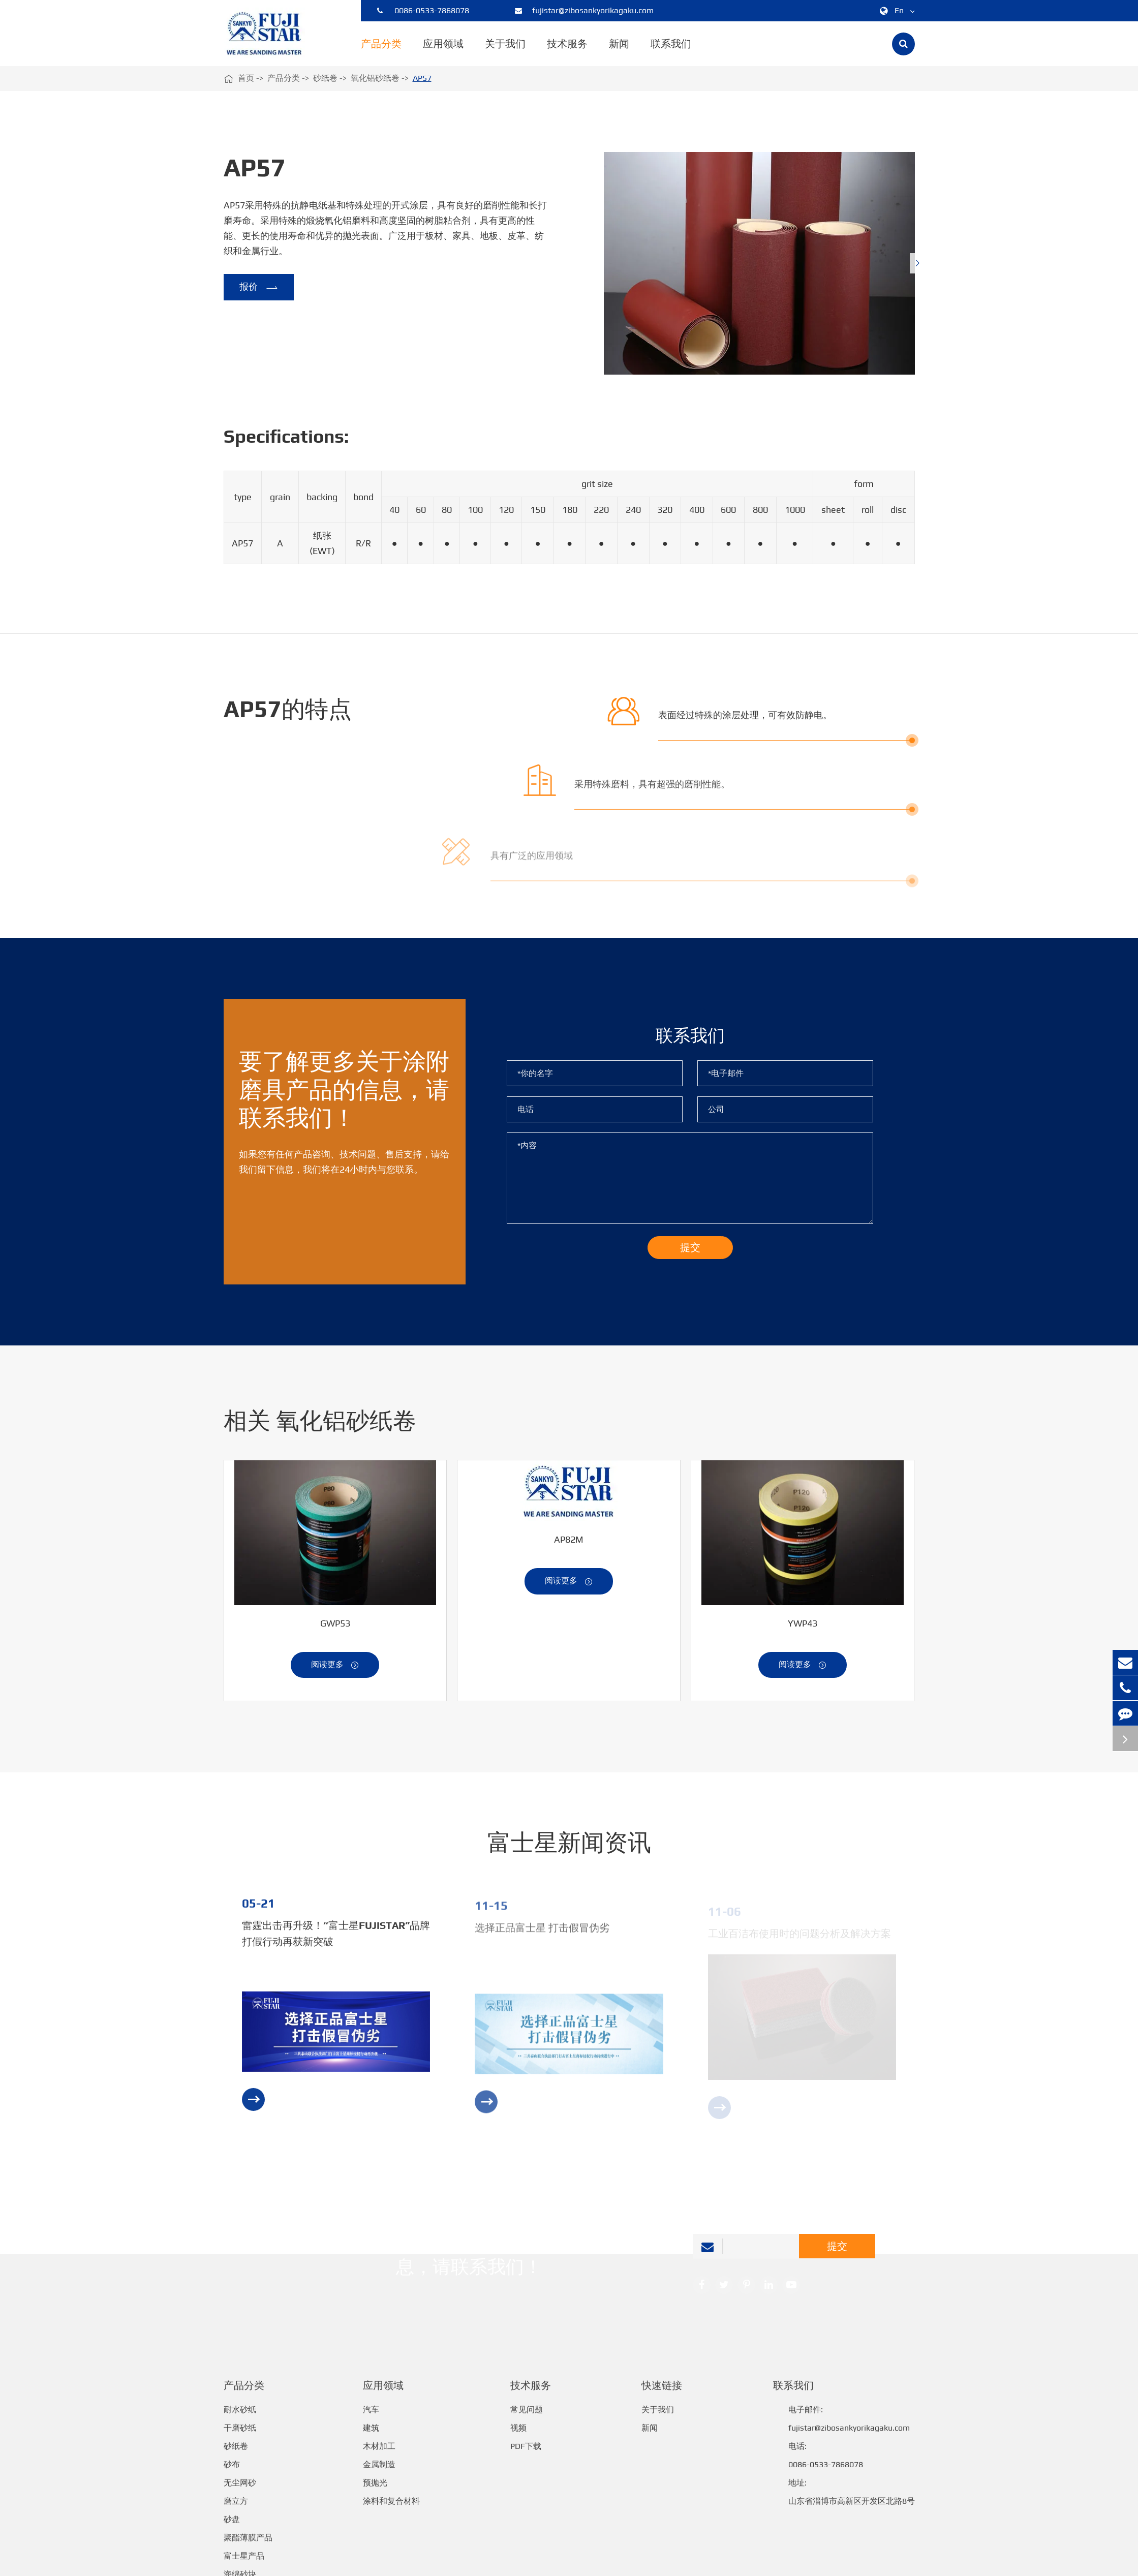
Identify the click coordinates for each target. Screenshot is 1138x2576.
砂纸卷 (325, 78)
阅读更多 (335, 1674)
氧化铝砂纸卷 (375, 78)
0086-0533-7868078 (423, 11)
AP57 (422, 78)
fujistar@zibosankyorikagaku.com (584, 11)
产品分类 (381, 52)
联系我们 (671, 52)
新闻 (619, 52)
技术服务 (567, 52)
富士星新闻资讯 (569, 1851)
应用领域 (443, 52)
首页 (246, 78)
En (895, 11)
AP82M (568, 1549)
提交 (837, 2255)
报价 (258, 287)
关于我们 (505, 52)
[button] (917, 263)
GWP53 (335, 1633)
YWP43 (802, 1633)
